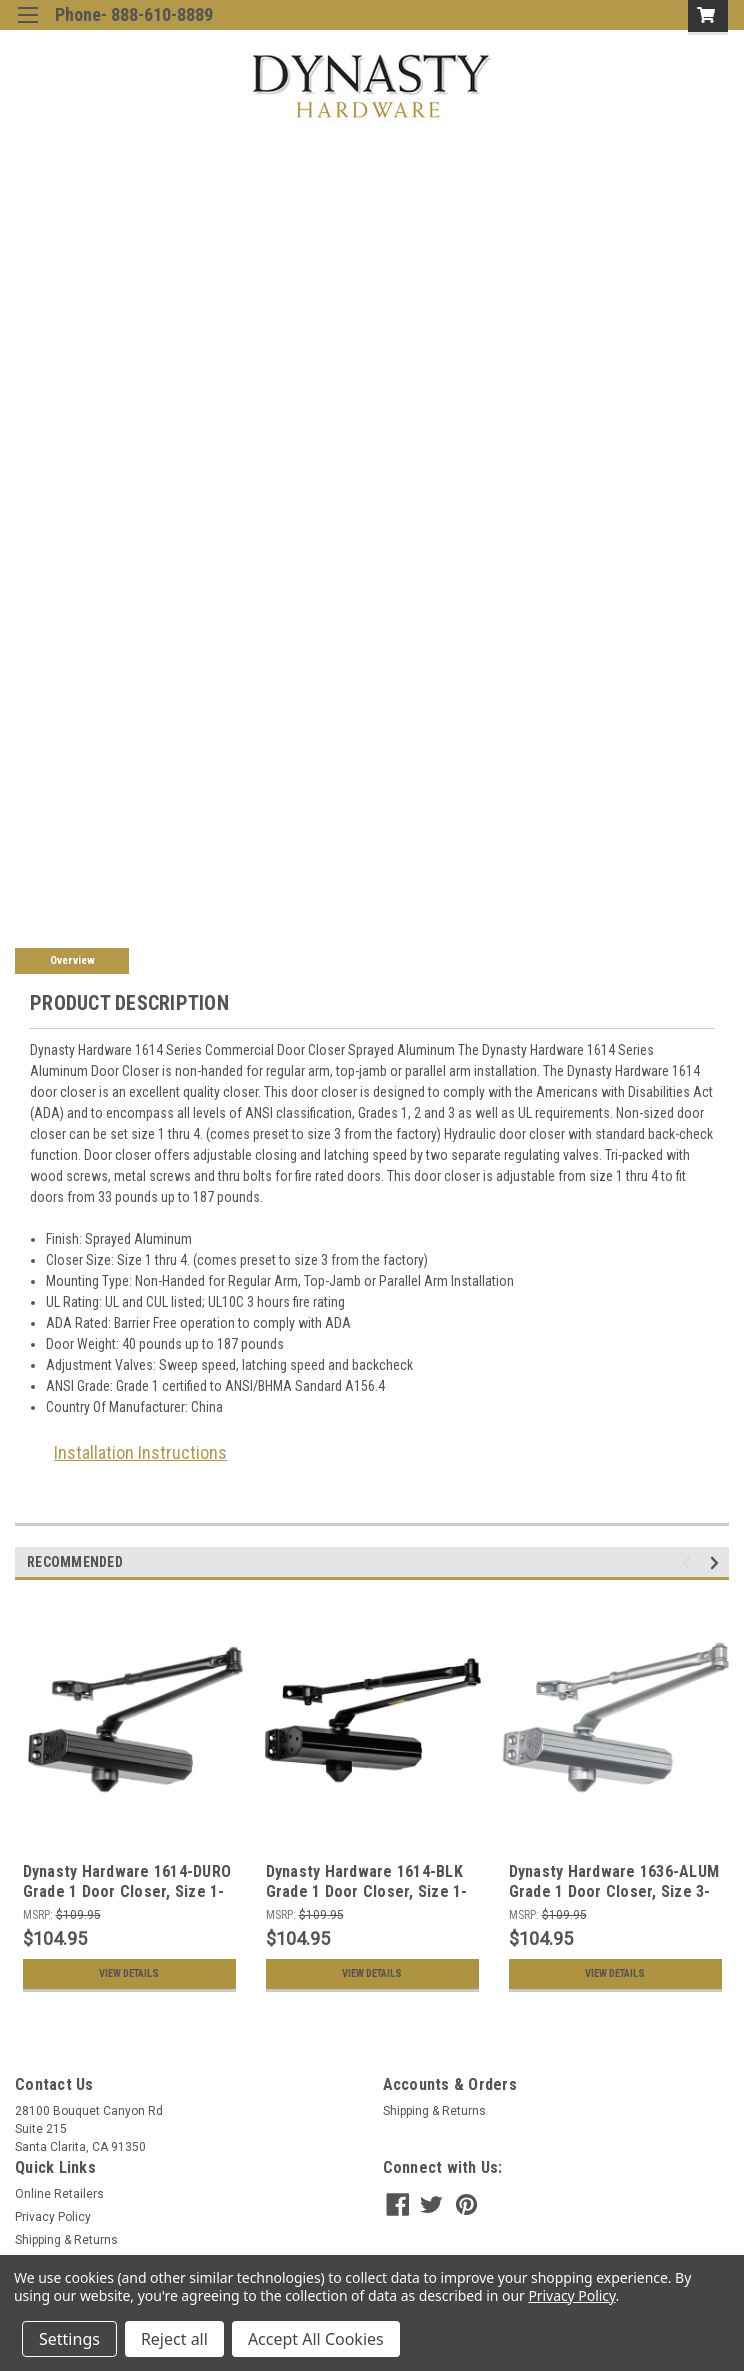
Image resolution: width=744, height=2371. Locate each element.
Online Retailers (59, 2194)
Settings (69, 2339)
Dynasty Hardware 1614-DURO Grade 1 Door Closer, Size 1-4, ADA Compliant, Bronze (127, 1891)
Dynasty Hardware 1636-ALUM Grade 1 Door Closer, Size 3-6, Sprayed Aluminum (614, 1891)
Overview (72, 960)
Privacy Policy (53, 2217)
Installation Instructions (140, 1452)
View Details (129, 1974)
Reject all (174, 2339)
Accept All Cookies (316, 2339)
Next (717, 1563)
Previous (689, 1563)
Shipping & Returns (434, 2111)
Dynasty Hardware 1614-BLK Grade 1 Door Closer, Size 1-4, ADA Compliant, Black (367, 1891)
